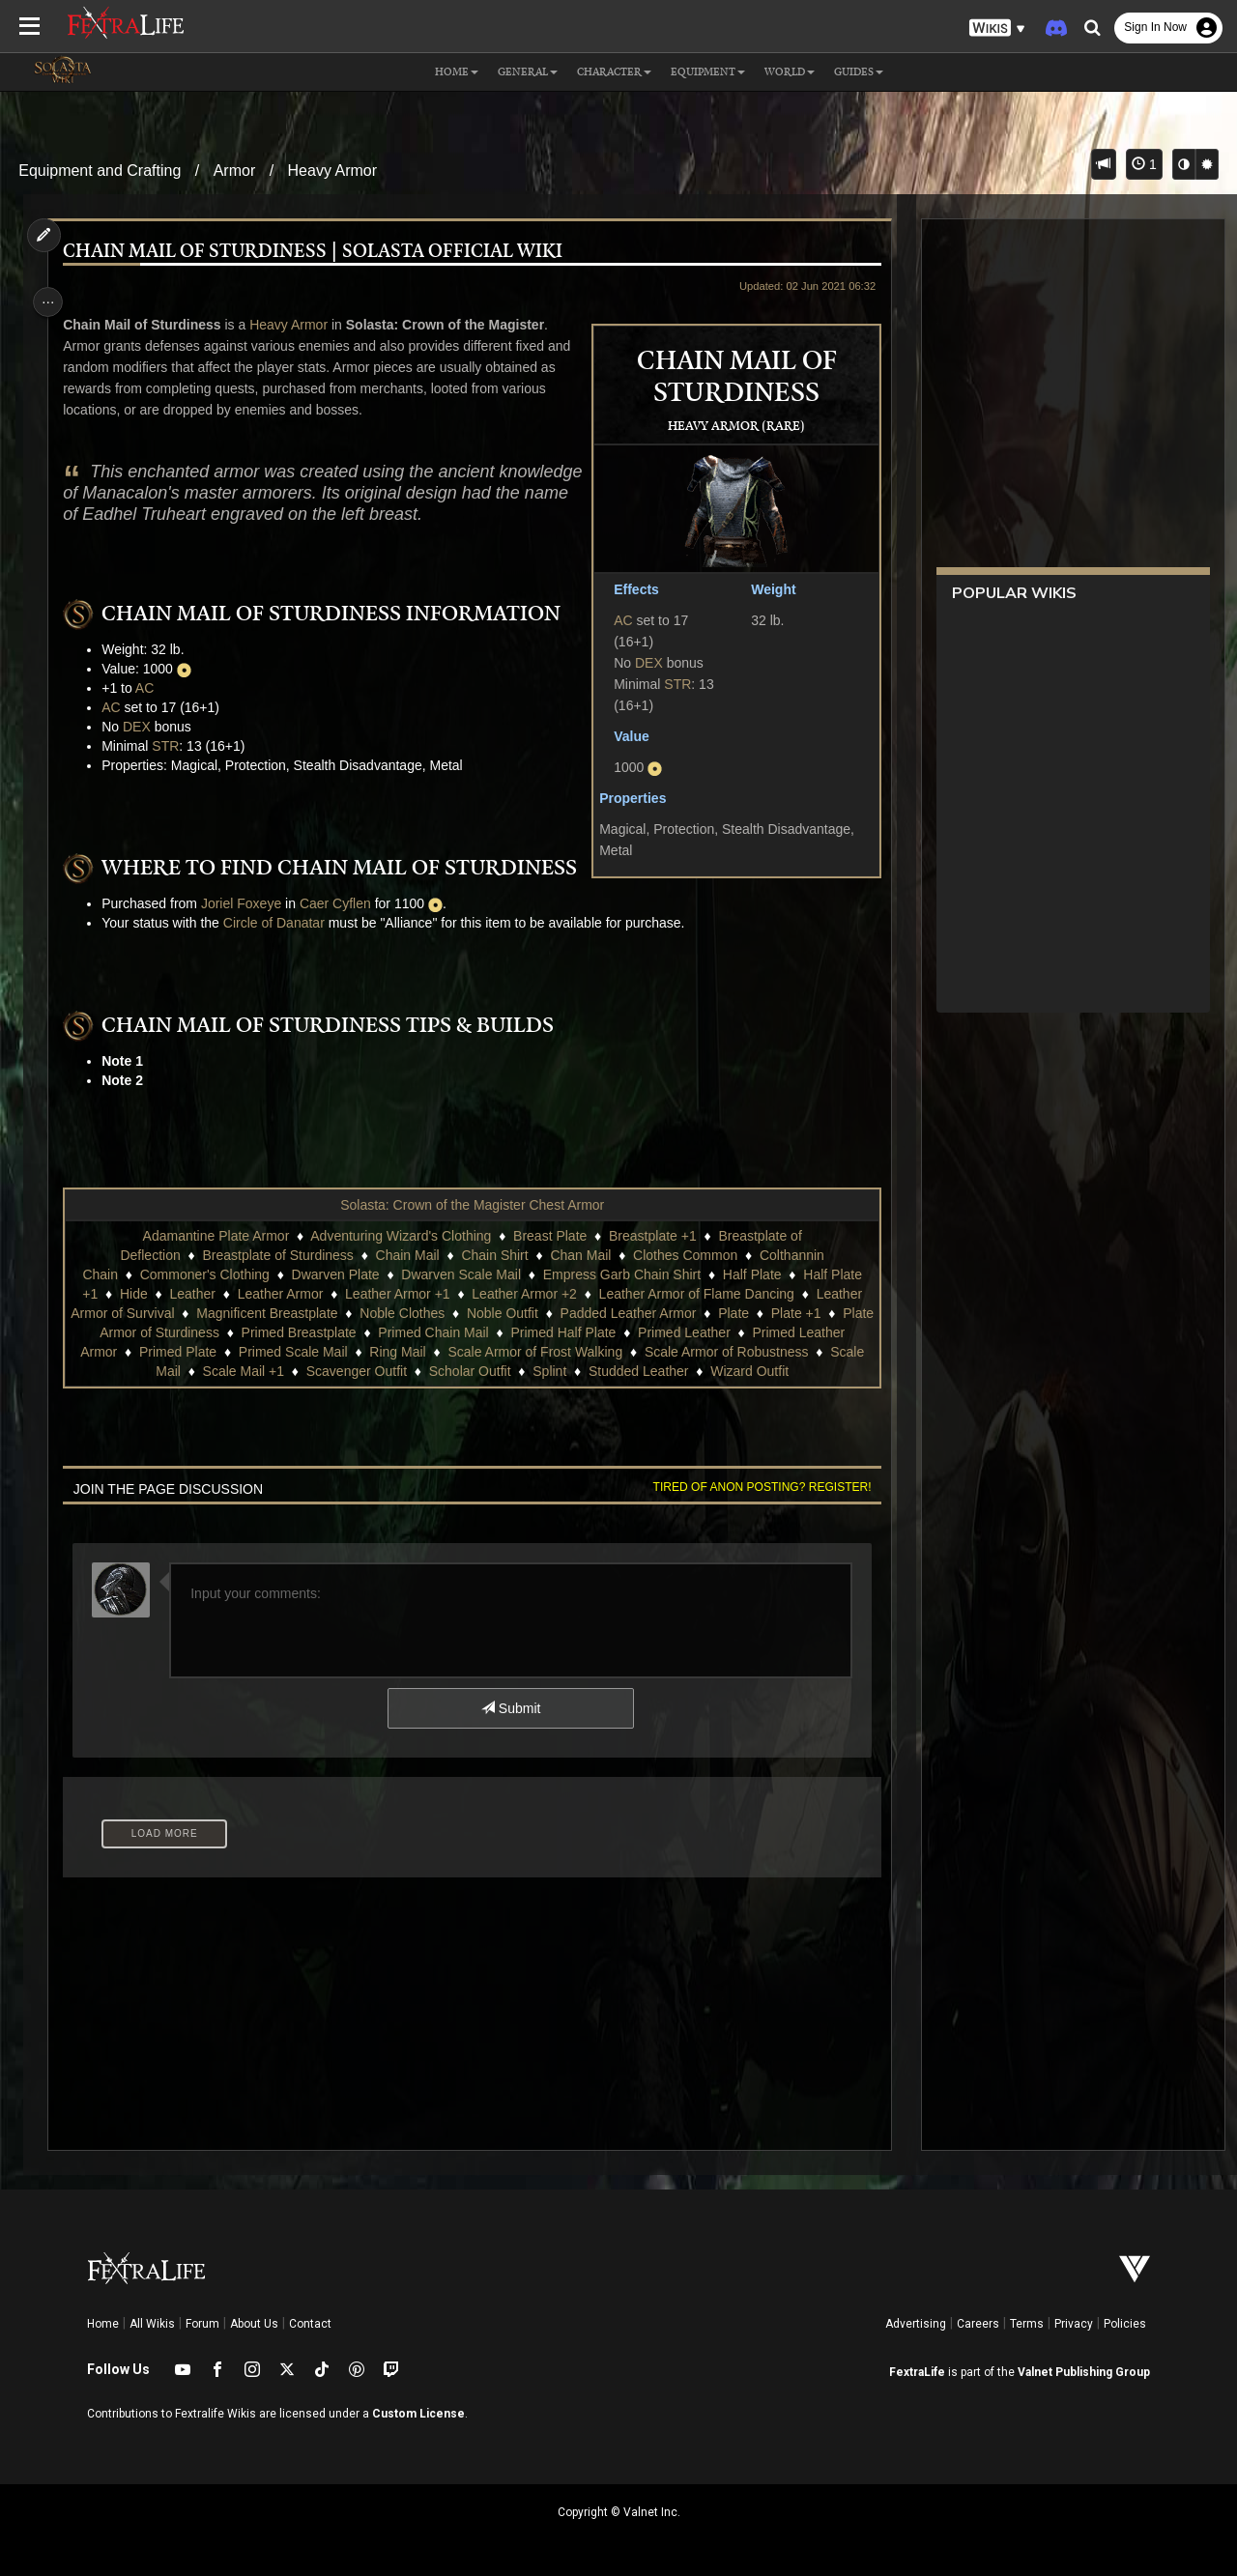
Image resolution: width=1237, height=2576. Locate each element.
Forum (202, 2324)
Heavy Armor (332, 170)
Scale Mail (214, 1371)
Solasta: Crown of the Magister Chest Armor (471, 1205)
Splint (614, 1371)
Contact (310, 2324)
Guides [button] (858, 72)
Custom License (418, 2413)
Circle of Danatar (279, 922)
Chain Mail (406, 1255)
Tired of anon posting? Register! (755, 1487)
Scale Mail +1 (307, 1371)
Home (103, 2324)
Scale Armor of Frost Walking (623, 1352)
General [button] (528, 72)
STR (670, 684)
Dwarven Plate (334, 1274)
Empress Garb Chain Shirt (621, 1274)
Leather (191, 1294)
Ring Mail (486, 1352)
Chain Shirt (493, 1255)
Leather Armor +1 (396, 1294)
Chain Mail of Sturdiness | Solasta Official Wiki (317, 252)
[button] (997, 28)
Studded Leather (703, 1371)
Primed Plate (266, 1352)
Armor (235, 170)
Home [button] (456, 72)
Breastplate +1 (652, 1236)
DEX (642, 663)
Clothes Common (684, 1255)
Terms (1027, 2324)
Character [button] (614, 72)
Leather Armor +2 (523, 1294)
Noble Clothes (436, 1313)
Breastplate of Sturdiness (276, 1255)
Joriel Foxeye (246, 903)
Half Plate (751, 1274)
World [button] (789, 72)
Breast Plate (549, 1236)
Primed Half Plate (623, 1332)
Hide (133, 1294)
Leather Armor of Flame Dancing (694, 1294)
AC (616, 620)
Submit (509, 1708)
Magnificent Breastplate (301, 1313)
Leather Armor (279, 1294)
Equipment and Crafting (99, 170)
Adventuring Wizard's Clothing (399, 1236)
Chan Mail (579, 1255)
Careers (978, 2324)
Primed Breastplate (358, 1332)
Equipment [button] (708, 72)
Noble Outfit (537, 1313)
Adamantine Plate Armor (214, 1236)
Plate (768, 1313)
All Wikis (152, 2324)
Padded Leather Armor (663, 1313)
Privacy (1073, 2324)
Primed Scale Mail (382, 1352)
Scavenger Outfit (420, 1371)
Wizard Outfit (814, 1371)
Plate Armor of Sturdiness (201, 1332)
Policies (1125, 2324)
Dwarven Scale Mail (460, 1274)
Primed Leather (743, 1332)
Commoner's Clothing (204, 1274)
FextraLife (917, 2372)
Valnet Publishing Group (1084, 2372)
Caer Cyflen (340, 903)
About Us (254, 2324)
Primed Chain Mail (493, 1332)
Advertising (915, 2324)
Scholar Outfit (534, 1371)
